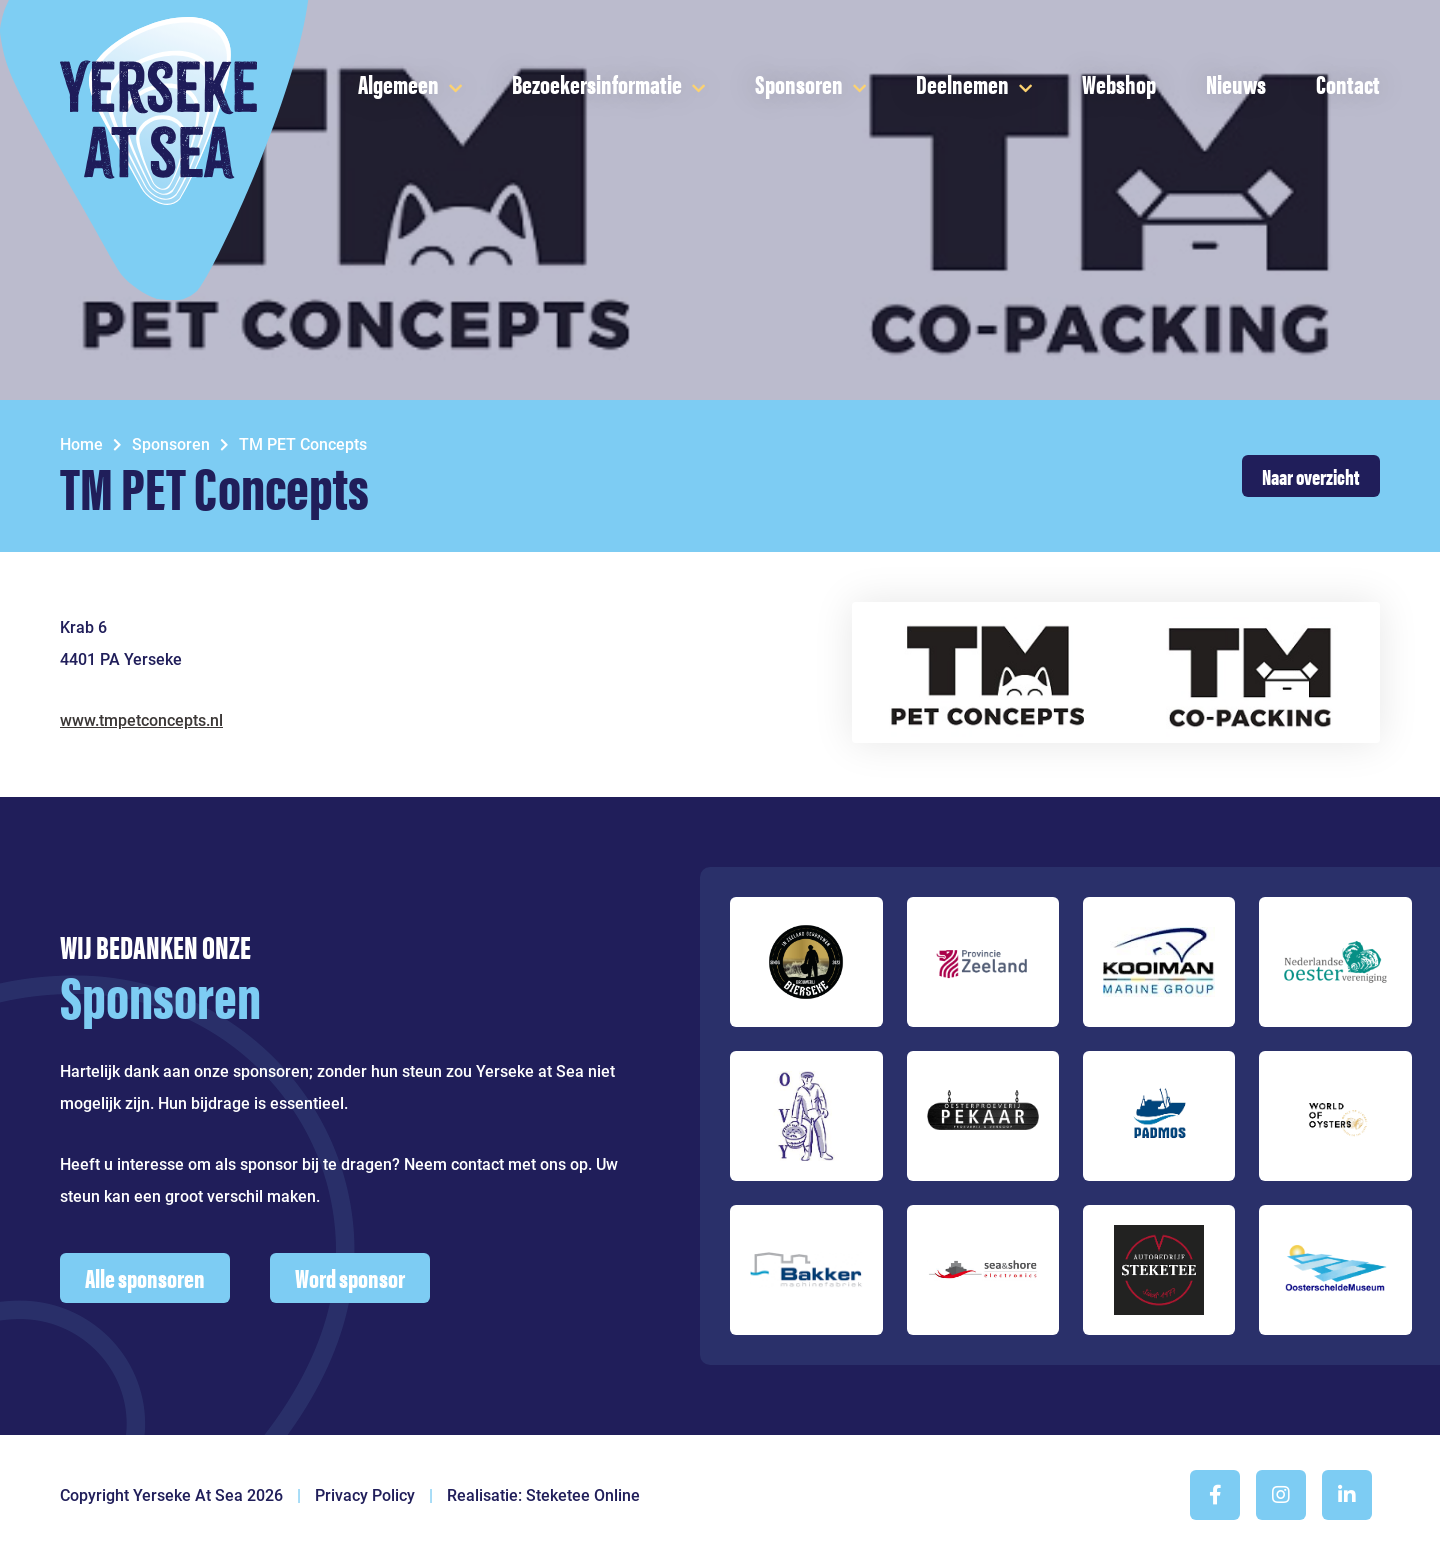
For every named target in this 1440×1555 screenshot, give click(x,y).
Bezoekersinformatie (597, 83)
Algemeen (398, 83)
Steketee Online (583, 1495)
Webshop (1119, 83)
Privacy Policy (365, 1495)
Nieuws (1236, 83)
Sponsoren (799, 83)
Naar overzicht (1311, 475)
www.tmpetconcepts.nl (141, 720)
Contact (1348, 83)
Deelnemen (962, 83)
